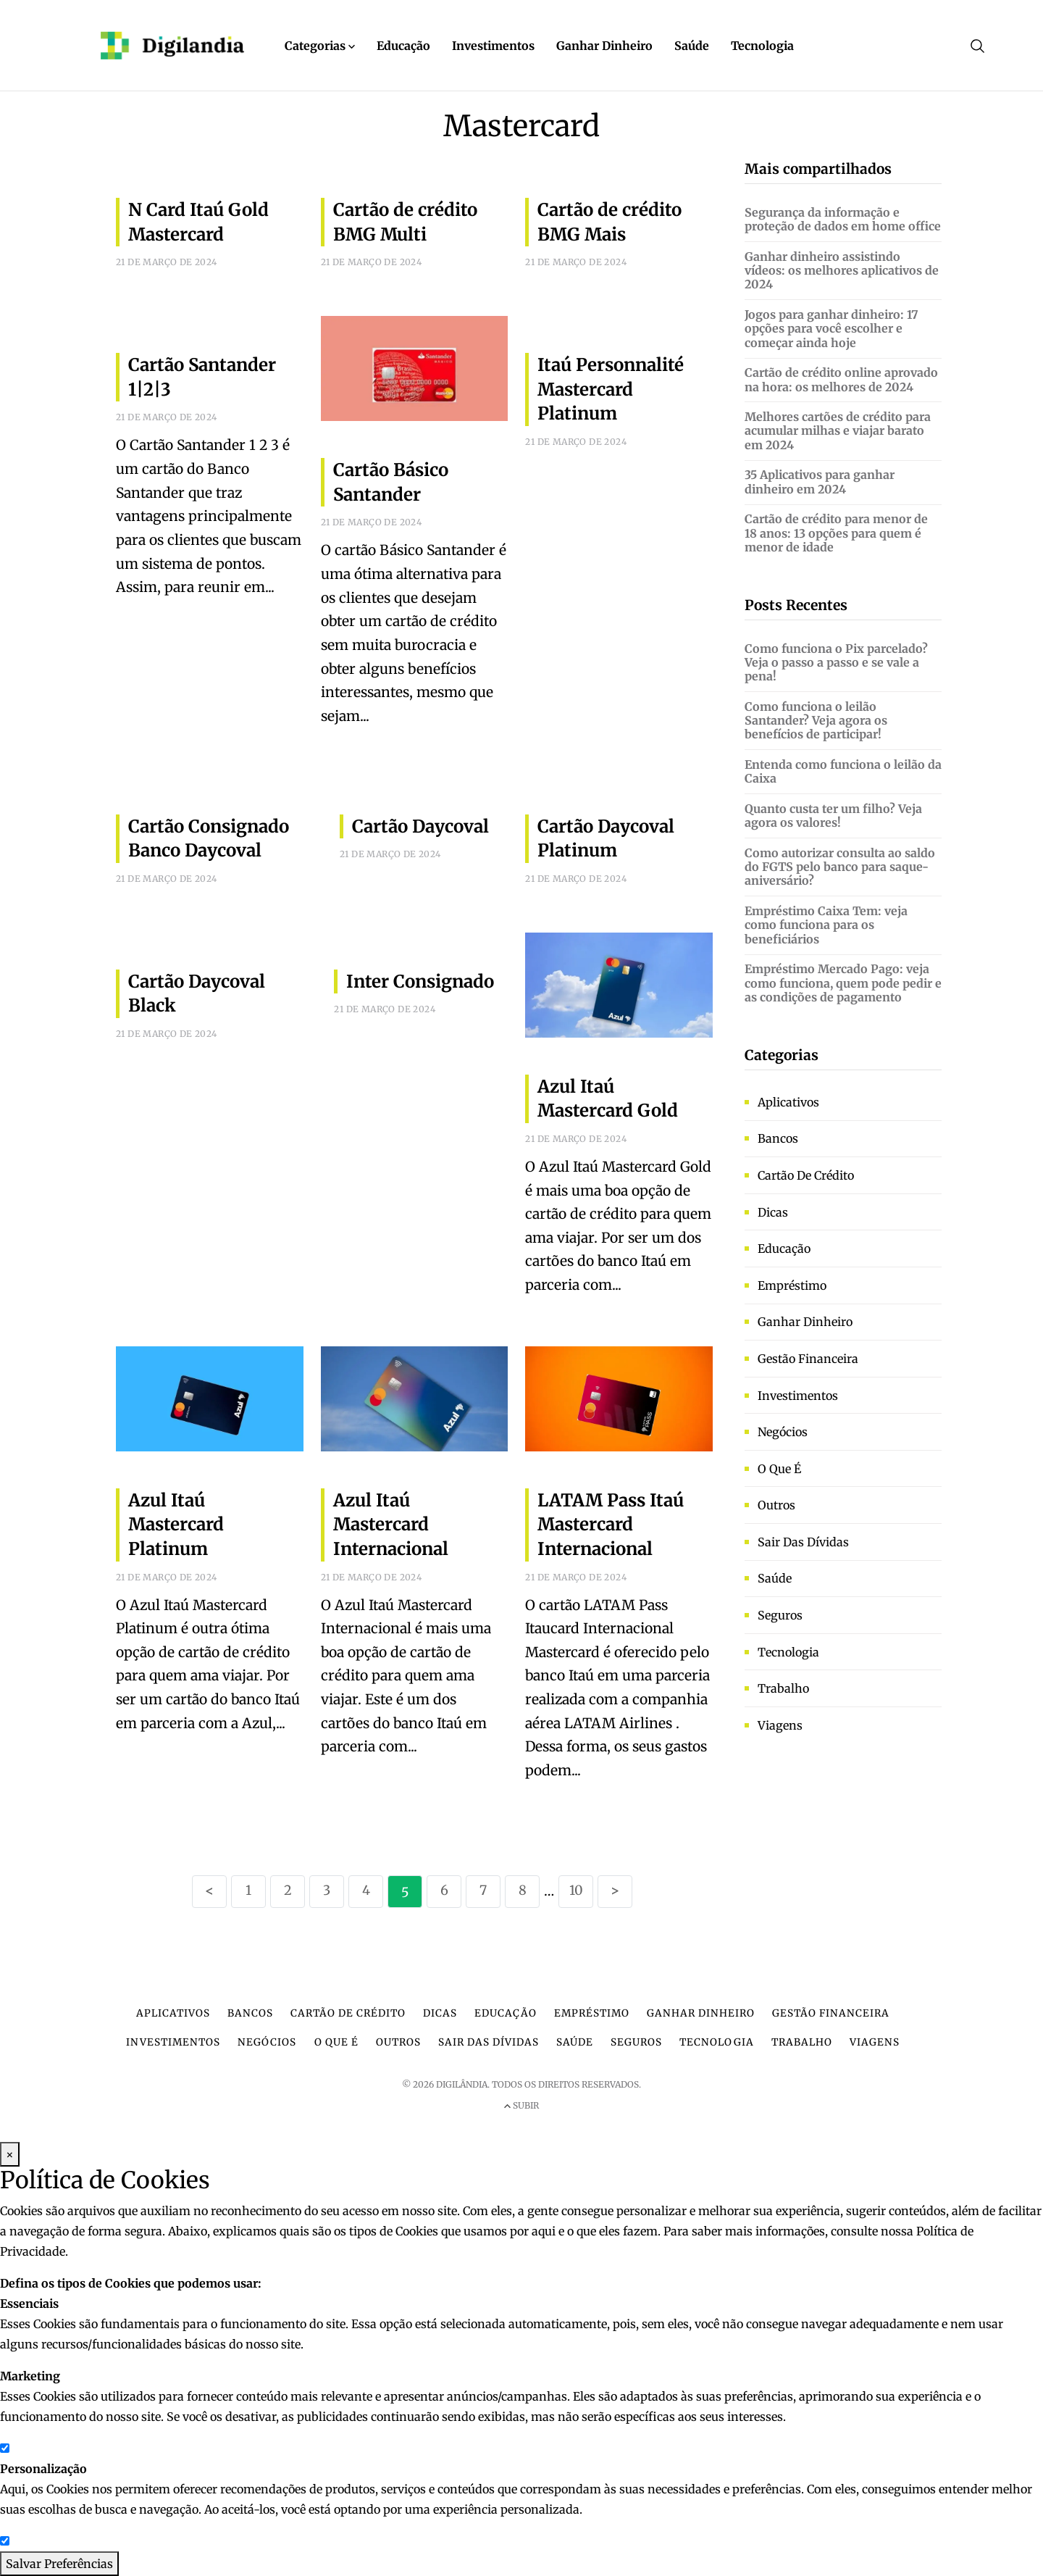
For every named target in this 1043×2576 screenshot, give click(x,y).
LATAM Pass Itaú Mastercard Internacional (610, 1524)
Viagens (780, 1725)
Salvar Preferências (59, 2563)
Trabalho (783, 1688)
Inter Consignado (420, 981)
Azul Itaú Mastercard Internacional (390, 1524)
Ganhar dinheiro (805, 1321)
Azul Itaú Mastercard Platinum (176, 1524)
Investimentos (493, 45)
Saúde (691, 45)
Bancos (778, 1138)
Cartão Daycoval (420, 826)
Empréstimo (792, 1285)
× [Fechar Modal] (10, 2154)
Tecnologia (762, 45)
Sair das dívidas (803, 1542)
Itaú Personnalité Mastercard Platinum (610, 389)
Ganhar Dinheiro (604, 45)
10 (576, 1890)
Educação (403, 45)
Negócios (783, 1432)
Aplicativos (788, 1102)
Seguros (780, 1615)
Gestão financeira (808, 1358)
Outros (776, 1505)
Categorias (320, 45)
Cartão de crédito (806, 1175)
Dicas (773, 1212)
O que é (779, 1469)
